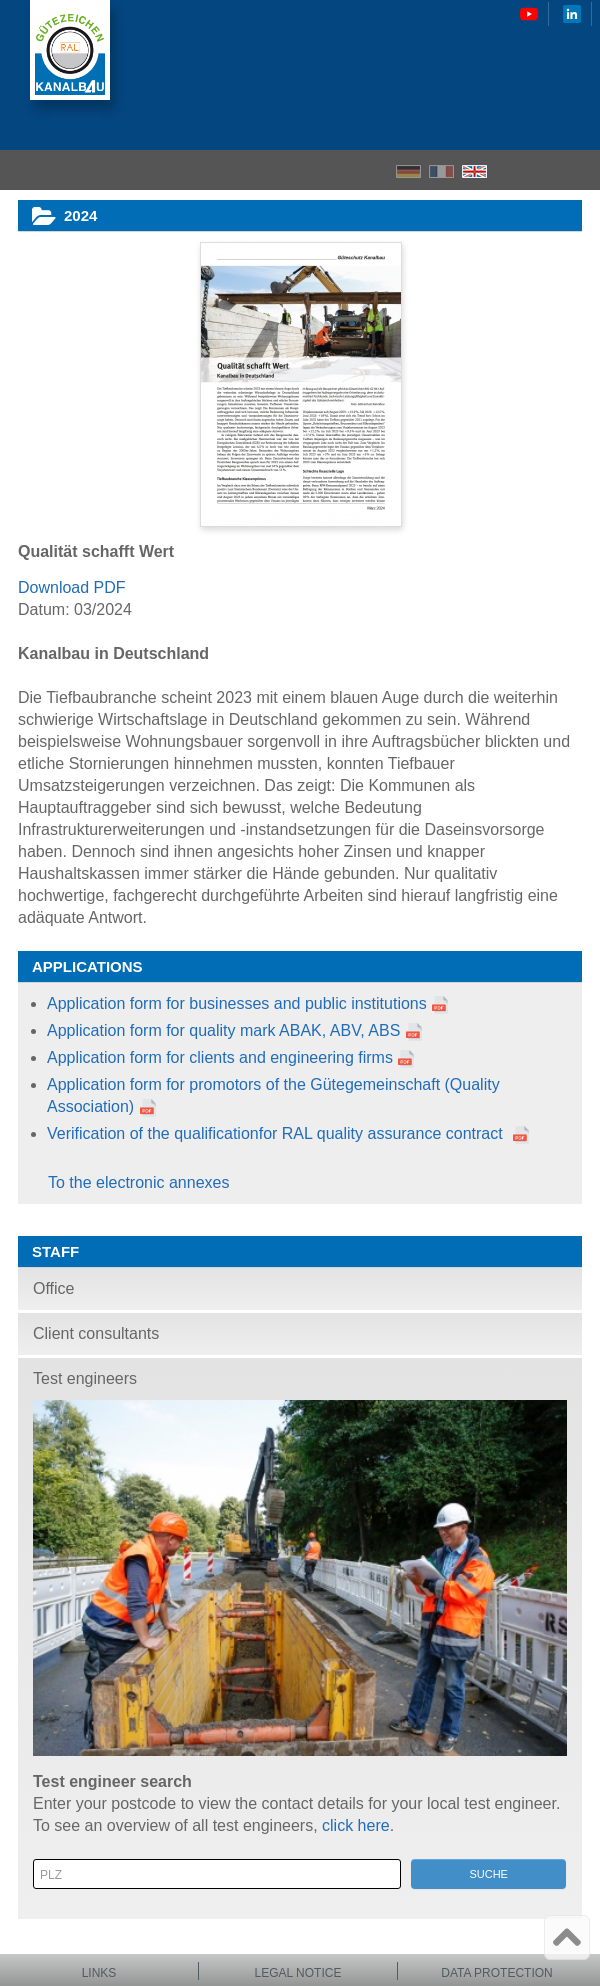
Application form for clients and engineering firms (220, 1057)
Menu (578, 170)
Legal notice (298, 1973)
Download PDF (72, 587)
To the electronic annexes (138, 1182)
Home (510, 170)
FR (441, 171)
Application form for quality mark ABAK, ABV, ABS (235, 1030)
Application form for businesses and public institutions (237, 1003)
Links (99, 1973)
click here (356, 1825)
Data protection (497, 1973)
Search (545, 170)
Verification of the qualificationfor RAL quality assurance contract (277, 1133)
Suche (488, 1874)
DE (408, 171)
